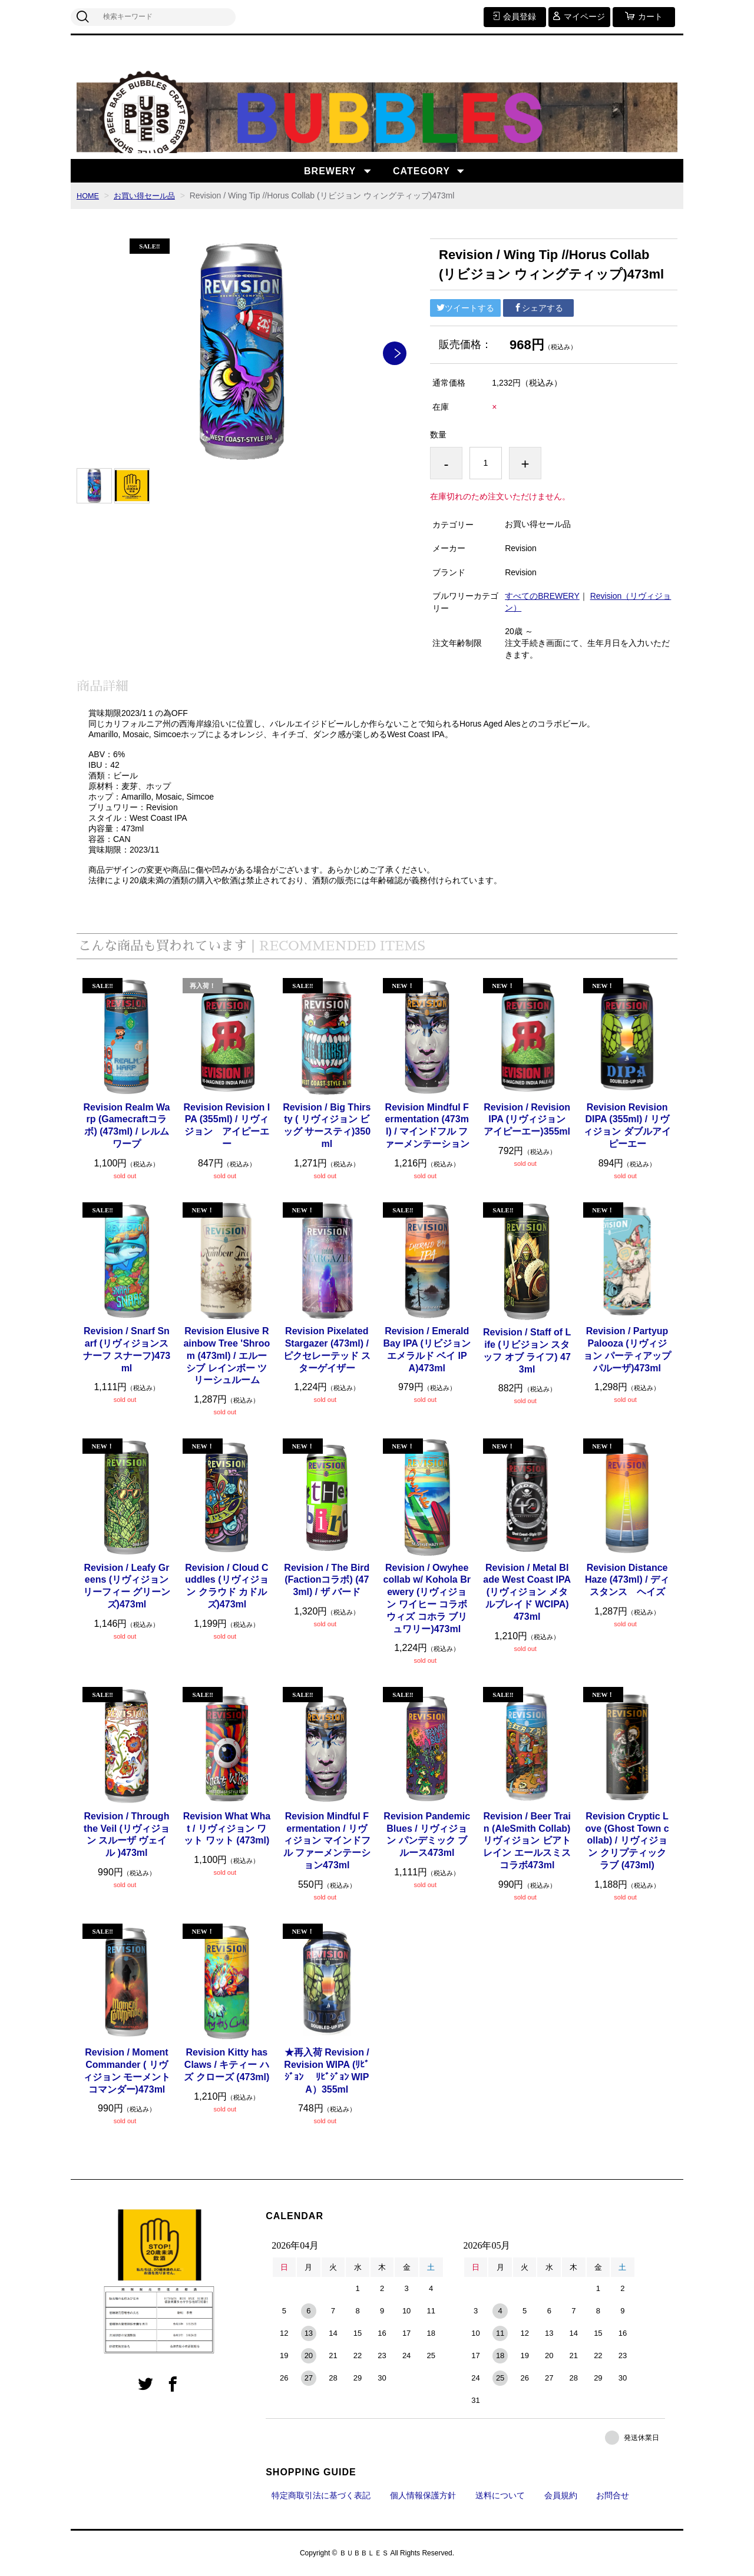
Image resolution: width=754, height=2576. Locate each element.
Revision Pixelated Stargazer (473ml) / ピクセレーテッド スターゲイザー (327, 1349)
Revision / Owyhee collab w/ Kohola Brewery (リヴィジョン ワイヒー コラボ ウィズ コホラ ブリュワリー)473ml (426, 1598)
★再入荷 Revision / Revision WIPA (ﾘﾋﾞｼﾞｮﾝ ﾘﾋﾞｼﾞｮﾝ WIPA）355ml (326, 2070)
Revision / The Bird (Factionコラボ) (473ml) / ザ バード (326, 1580)
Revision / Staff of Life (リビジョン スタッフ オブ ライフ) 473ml (527, 1350)
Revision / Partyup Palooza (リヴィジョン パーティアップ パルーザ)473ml (626, 1349)
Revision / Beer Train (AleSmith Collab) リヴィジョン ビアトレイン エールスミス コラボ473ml (527, 1840)
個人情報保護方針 (423, 2495)
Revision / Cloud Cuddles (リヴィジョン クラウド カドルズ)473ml (226, 1586)
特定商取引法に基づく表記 (321, 2495)
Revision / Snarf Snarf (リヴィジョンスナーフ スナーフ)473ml (126, 1349)
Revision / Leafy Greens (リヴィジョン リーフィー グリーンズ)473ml (126, 1586)
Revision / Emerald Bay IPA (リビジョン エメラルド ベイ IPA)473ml (426, 1349)
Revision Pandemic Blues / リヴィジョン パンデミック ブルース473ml (426, 1834)
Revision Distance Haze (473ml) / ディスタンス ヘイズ (627, 1580)
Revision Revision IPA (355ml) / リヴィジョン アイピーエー (227, 1125)
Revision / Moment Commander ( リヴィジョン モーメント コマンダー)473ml (126, 2070)
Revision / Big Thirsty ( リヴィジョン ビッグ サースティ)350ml (327, 1125)
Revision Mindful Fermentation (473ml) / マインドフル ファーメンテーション (427, 1125)
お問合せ (612, 2495)
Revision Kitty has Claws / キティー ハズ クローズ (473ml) (226, 2064)
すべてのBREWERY (542, 596)
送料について (500, 2495)
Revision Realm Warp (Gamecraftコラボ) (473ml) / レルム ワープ (126, 1125)
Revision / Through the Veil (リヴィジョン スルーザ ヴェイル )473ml (127, 1834)
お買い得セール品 (149, 195)
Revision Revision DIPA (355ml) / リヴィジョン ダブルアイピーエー (626, 1125)
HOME (89, 195)
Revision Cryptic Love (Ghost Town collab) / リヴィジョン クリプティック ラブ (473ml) (627, 1840)
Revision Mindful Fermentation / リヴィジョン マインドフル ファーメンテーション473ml (327, 1840)
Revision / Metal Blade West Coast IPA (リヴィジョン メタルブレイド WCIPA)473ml (527, 1592)
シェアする (538, 308)
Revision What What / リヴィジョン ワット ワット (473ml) (226, 1828)
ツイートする (465, 308)
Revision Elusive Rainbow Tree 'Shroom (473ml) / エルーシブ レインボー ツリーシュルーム (226, 1355)
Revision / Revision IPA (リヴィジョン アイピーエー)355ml (527, 1119)
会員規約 (560, 2495)
